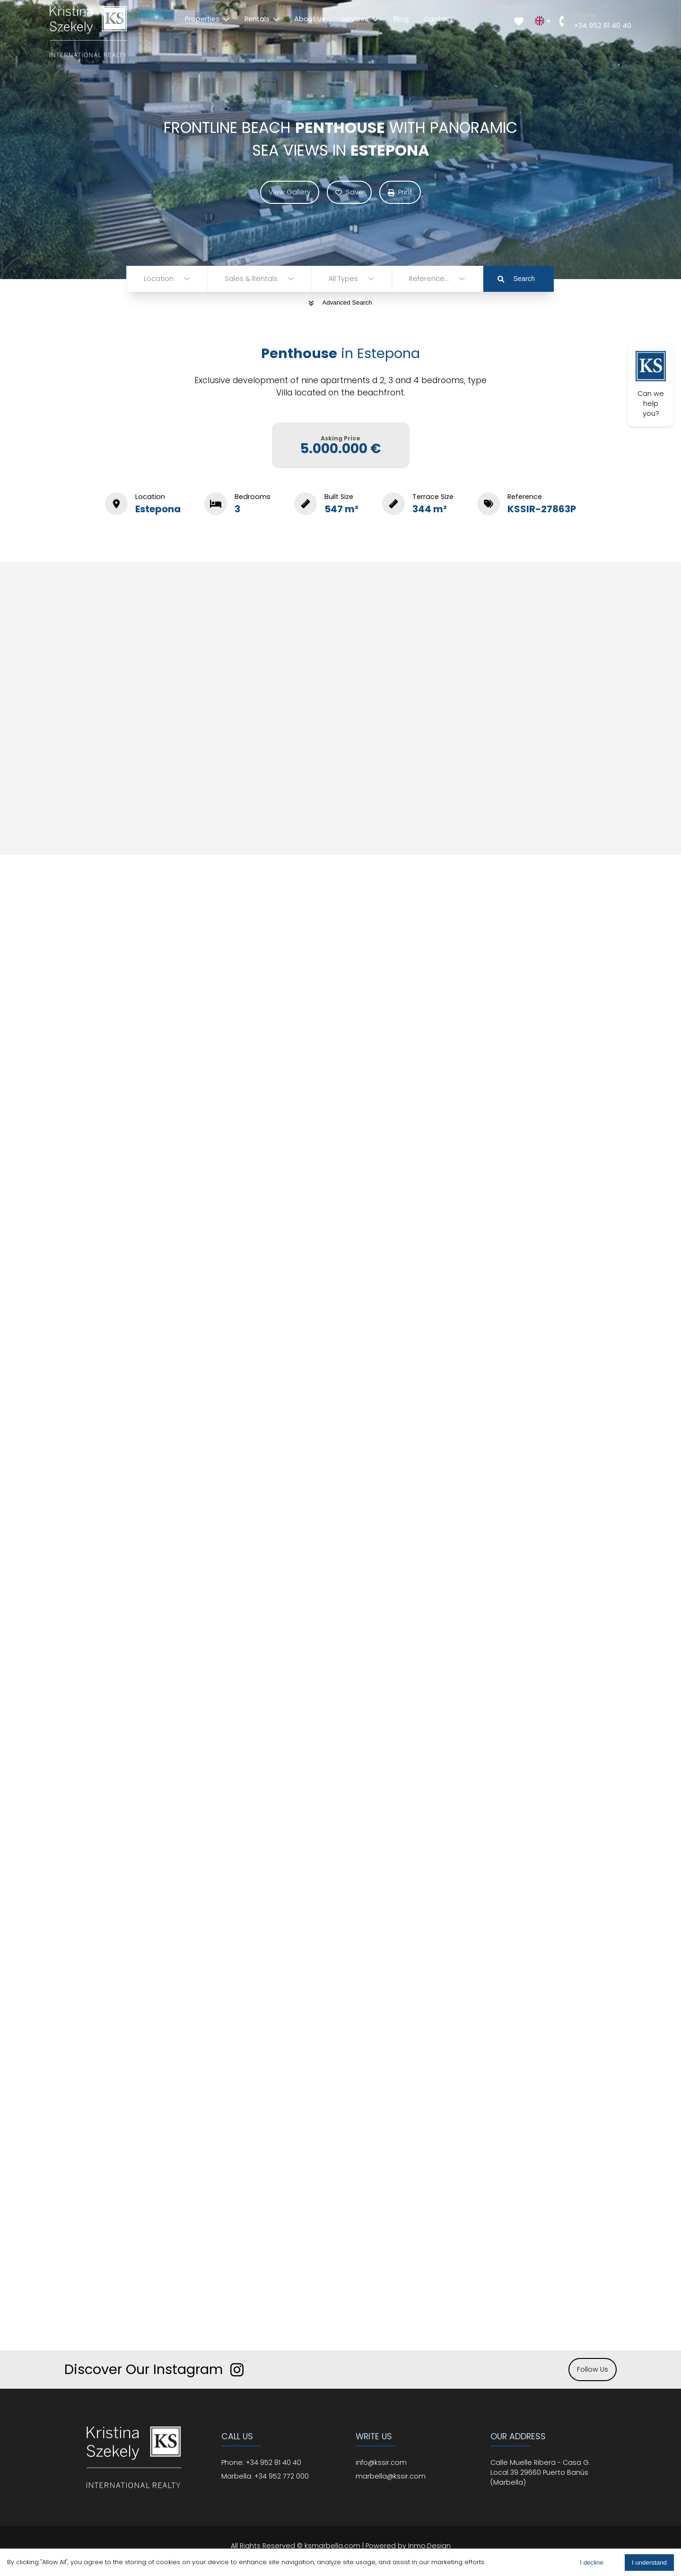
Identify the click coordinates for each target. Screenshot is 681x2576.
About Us (309, 19)
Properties (207, 19)
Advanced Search (340, 302)
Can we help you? (651, 384)
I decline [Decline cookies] (591, 2562)
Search (516, 278)
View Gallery (290, 192)
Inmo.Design (429, 2545)
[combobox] (145, 279)
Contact (438, 19)
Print (400, 192)
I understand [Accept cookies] (649, 2562)
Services (359, 19)
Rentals (261, 19)
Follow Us (592, 2369)
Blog (401, 19)
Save (349, 192)
